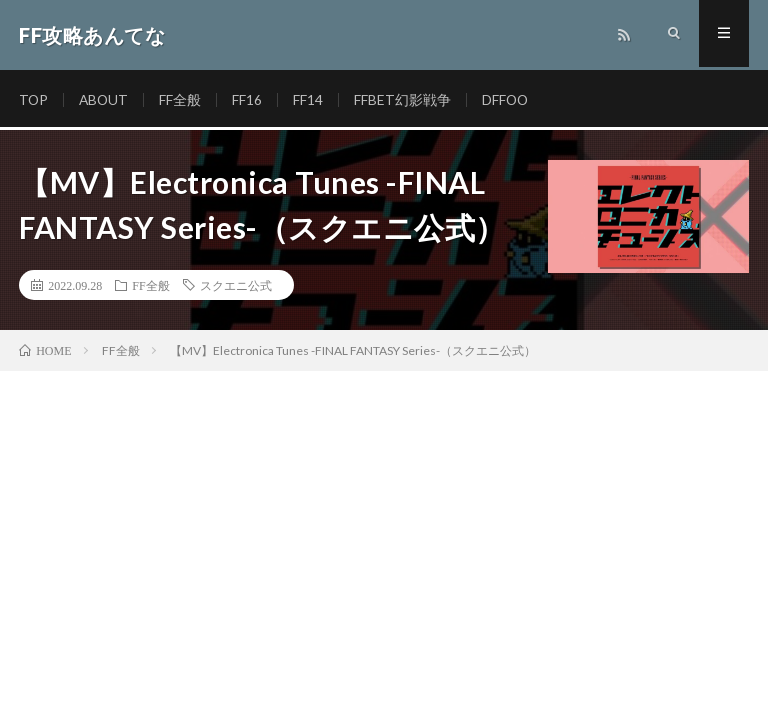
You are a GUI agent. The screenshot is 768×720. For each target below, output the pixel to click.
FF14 (311, 99)
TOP (34, 99)
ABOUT (105, 99)
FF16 (250, 99)
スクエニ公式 (236, 285)
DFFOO (509, 99)
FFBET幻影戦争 (405, 99)
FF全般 (183, 99)
